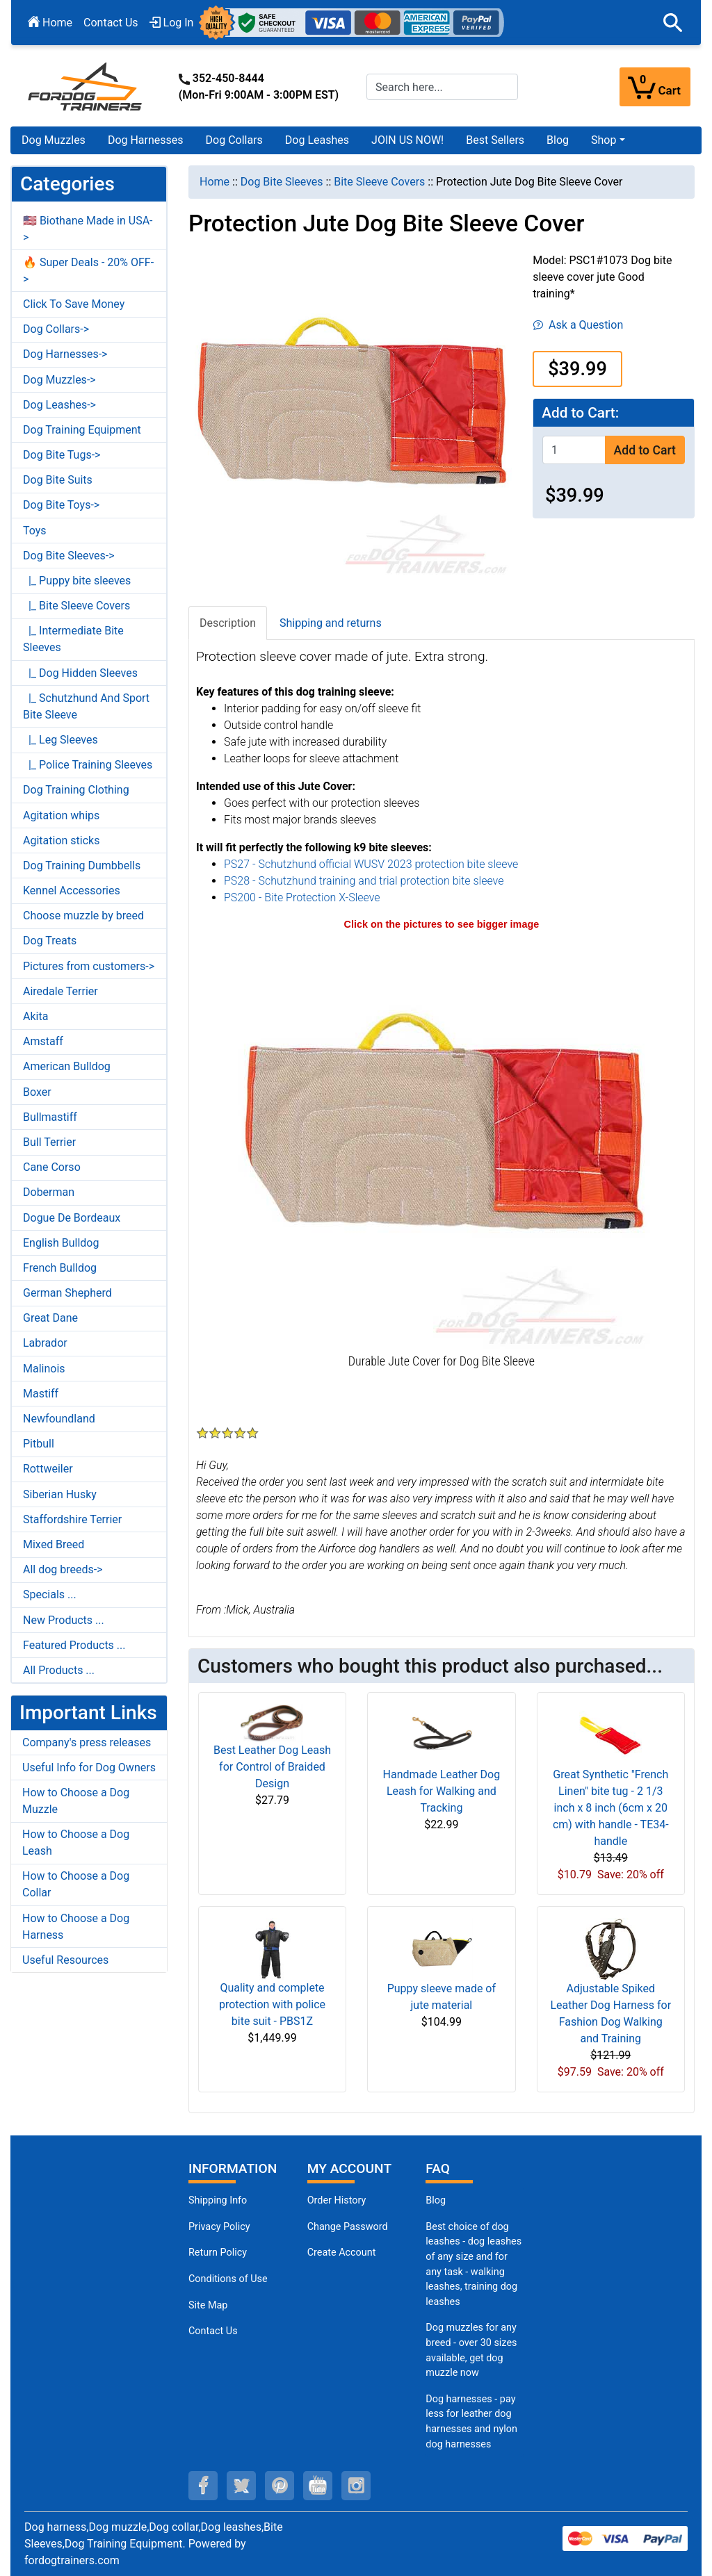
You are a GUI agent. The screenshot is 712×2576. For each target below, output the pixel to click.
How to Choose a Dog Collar (75, 1884)
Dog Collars (234, 140)
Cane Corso (52, 1167)
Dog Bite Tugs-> (61, 454)
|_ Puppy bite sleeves (77, 580)
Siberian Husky (60, 1494)
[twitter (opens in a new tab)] (241, 2486)
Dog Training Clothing (76, 789)
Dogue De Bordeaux (71, 1217)
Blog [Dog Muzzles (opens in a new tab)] (436, 2200)
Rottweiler (48, 1468)
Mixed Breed (53, 1544)
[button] (673, 23)
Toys (35, 530)
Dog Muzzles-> (59, 379)
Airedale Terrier (60, 991)
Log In (171, 22)
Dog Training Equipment (82, 429)
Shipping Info (217, 2200)
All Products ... (59, 1670)
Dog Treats (49, 940)
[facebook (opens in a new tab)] (203, 2486)
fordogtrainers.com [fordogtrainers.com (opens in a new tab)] (72, 2560)
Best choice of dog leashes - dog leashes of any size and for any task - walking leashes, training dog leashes (473, 2264)
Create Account (341, 2252)
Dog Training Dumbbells (81, 865)
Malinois (44, 1368)
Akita (35, 1016)
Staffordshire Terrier (72, 1519)
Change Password (347, 2227)
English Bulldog (61, 1242)
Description (228, 623)
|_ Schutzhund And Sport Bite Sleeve (86, 706)
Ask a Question (578, 324)
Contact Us (110, 22)
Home (50, 22)
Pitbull (38, 1443)
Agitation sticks (61, 840)
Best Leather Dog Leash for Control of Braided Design (272, 1767)
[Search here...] (442, 87)
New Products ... (63, 1620)
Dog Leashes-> (59, 404)
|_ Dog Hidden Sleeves (80, 673)
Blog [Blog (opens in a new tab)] (558, 140)
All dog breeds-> (63, 1569)
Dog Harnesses (146, 140)
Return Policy (217, 2252)
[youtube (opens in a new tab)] (318, 2486)
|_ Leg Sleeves (60, 739)
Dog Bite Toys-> (61, 504)
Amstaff (43, 1041)
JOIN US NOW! (407, 140)
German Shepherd (67, 1292)
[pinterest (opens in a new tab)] (279, 2486)
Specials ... (49, 1594)
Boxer (37, 1092)
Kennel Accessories (71, 890)
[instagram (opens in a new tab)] (356, 2486)
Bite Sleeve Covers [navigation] (379, 181)
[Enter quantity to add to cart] (574, 450)
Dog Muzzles (54, 140)
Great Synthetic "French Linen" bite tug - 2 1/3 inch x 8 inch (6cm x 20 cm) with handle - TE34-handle (611, 1808)
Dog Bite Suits (57, 479)
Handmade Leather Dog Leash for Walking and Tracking (442, 1791)
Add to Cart (645, 450)
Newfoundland (59, 1418)
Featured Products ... (74, 1645)
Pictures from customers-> (88, 966)
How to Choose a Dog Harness (75, 1927)
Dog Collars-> (56, 329)
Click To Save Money (73, 304)
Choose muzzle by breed (83, 915)
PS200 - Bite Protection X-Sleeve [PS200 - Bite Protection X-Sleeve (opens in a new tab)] (302, 897)
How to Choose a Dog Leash (75, 1842)
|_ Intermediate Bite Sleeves (73, 639)
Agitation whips (61, 815)
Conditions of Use (228, 2279)
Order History (336, 2200)
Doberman (48, 1192)
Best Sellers (495, 140)
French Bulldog (60, 1267)
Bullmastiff (50, 1117)
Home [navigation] (214, 181)
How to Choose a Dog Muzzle (75, 1801)
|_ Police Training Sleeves (87, 764)
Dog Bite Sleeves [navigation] (282, 181)
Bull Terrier (49, 1142)
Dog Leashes (317, 140)
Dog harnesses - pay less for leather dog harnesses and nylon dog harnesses (471, 2421)
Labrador (45, 1342)
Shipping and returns (331, 623)
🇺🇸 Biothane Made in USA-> (88, 229)
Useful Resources (65, 1960)
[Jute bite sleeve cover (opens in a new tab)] (441, 1140)
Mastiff (40, 1393)
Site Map (207, 2305)
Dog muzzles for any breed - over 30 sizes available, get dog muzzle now (471, 2350)
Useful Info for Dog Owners (89, 1767)
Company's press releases (86, 1742)
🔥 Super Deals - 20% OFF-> (88, 271)
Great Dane (50, 1317)
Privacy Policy (219, 2227)
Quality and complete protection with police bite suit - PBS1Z (272, 2004)
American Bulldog (67, 1066)
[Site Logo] (86, 85)
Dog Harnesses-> (65, 354)
